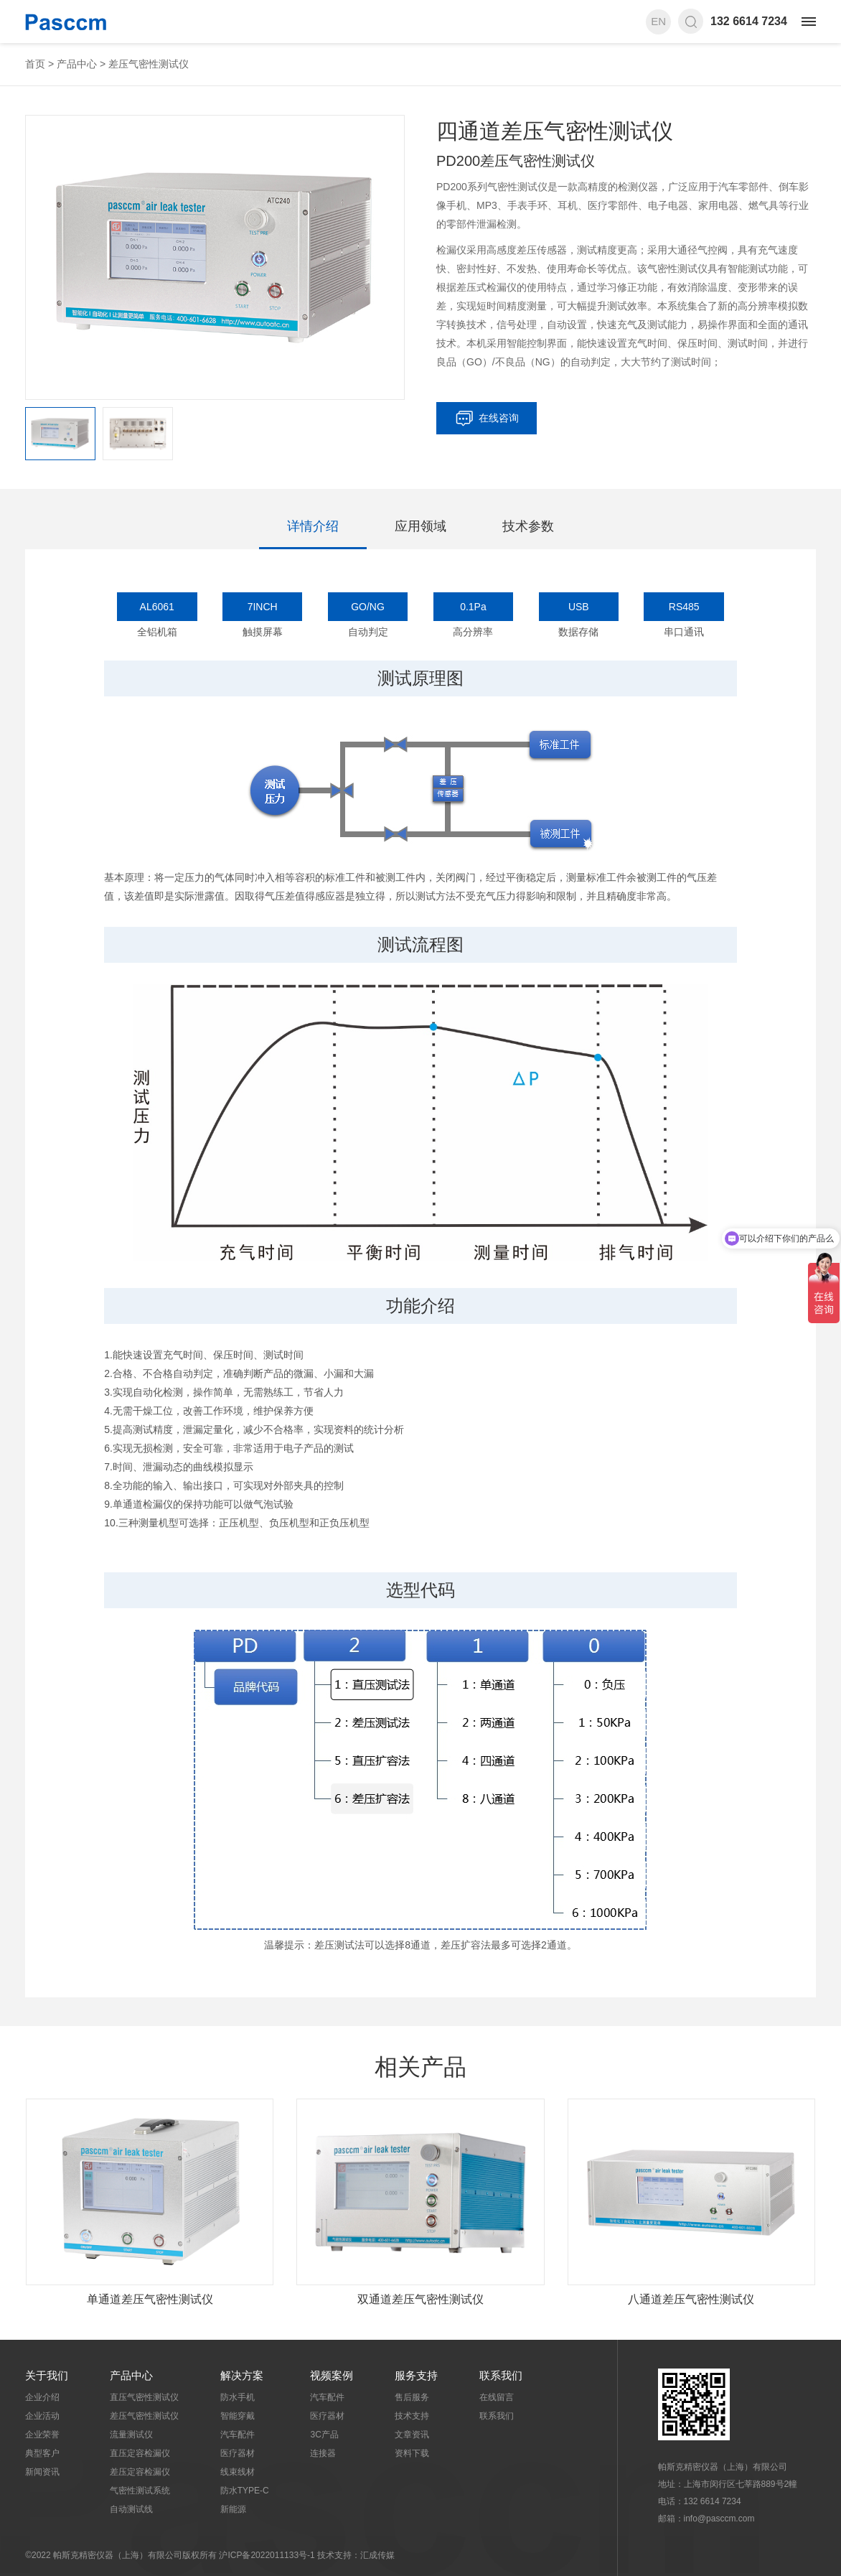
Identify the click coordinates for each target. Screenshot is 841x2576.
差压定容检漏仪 (140, 2472)
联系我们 (500, 2375)
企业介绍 (42, 2397)
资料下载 (412, 2453)
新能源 (233, 2509)
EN (658, 21)
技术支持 (412, 2416)
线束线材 (237, 2472)
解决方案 (241, 2375)
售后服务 (412, 2397)
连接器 (323, 2453)
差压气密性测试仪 (148, 64)
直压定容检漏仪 (140, 2453)
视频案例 (331, 2375)
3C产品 (324, 2435)
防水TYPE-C (244, 2491)
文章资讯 (412, 2435)
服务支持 (416, 2375)
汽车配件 (237, 2435)
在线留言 (496, 2397)
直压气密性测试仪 (144, 2397)
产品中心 (77, 64)
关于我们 (46, 2375)
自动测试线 (131, 2509)
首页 (35, 64)
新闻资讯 (42, 2472)
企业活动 (42, 2416)
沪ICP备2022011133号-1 (266, 2555)
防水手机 (237, 2397)
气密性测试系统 (140, 2491)
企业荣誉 (42, 2435)
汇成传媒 (377, 2555)
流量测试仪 (131, 2435)
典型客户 (42, 2453)
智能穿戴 (237, 2416)
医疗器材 (237, 2453)
